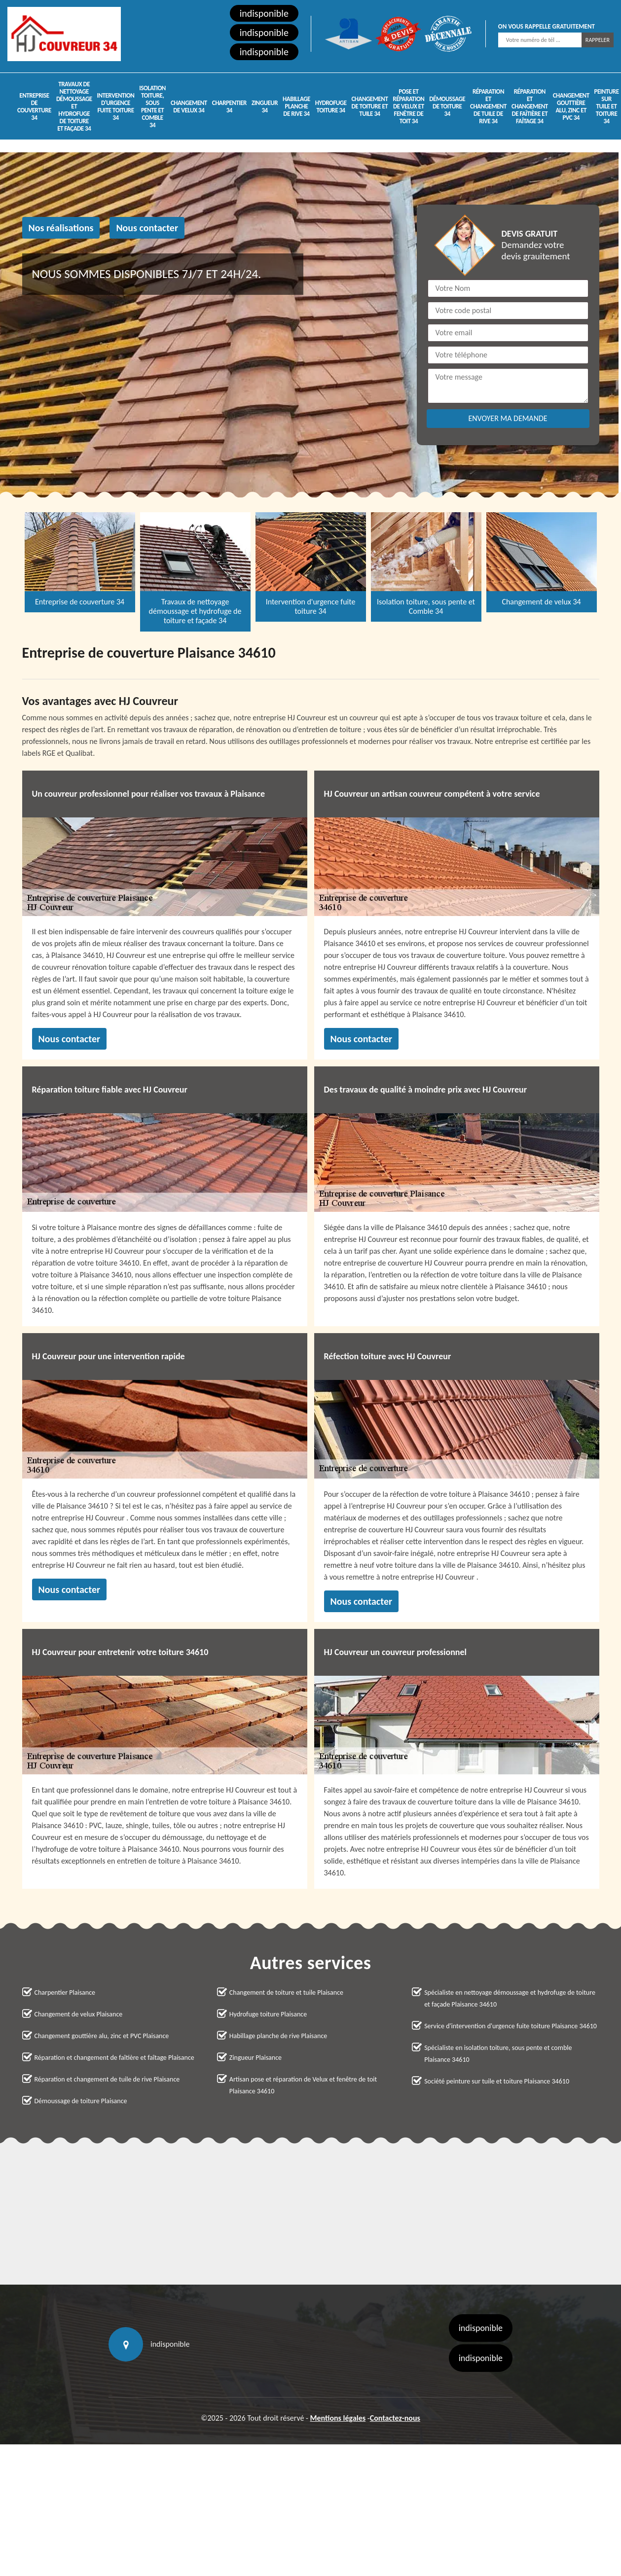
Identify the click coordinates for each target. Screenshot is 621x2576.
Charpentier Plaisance (65, 1992)
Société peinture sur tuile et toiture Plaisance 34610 (496, 2081)
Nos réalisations (61, 228)
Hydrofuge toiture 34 (331, 106)
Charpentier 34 (229, 106)
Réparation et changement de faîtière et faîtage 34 (529, 106)
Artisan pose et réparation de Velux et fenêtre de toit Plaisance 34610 (303, 2085)
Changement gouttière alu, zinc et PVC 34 (571, 106)
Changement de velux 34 (189, 106)
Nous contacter (147, 228)
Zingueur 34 (265, 106)
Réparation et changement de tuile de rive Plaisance (107, 2079)
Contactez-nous (395, 2418)
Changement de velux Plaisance (79, 2014)
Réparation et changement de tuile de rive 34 (488, 106)
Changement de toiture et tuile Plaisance (286, 1992)
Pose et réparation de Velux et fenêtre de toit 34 (408, 106)
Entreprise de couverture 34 (34, 106)
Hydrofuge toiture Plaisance (268, 2014)
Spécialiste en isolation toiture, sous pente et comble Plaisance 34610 (498, 2054)
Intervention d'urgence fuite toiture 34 (116, 106)
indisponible (264, 13)
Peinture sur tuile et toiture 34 (606, 106)
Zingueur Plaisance (255, 2057)
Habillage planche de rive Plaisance (278, 2036)
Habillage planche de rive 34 (296, 106)
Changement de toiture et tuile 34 (369, 106)
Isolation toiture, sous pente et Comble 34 (152, 106)
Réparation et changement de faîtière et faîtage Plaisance (114, 2057)
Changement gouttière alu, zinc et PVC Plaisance (102, 2036)
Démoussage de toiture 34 (447, 106)
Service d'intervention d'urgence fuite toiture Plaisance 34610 (510, 2026)
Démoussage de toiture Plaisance (81, 2101)
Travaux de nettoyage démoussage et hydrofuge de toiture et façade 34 (74, 106)
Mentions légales (338, 2418)
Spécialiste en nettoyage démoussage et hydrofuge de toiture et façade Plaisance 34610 (509, 1998)
